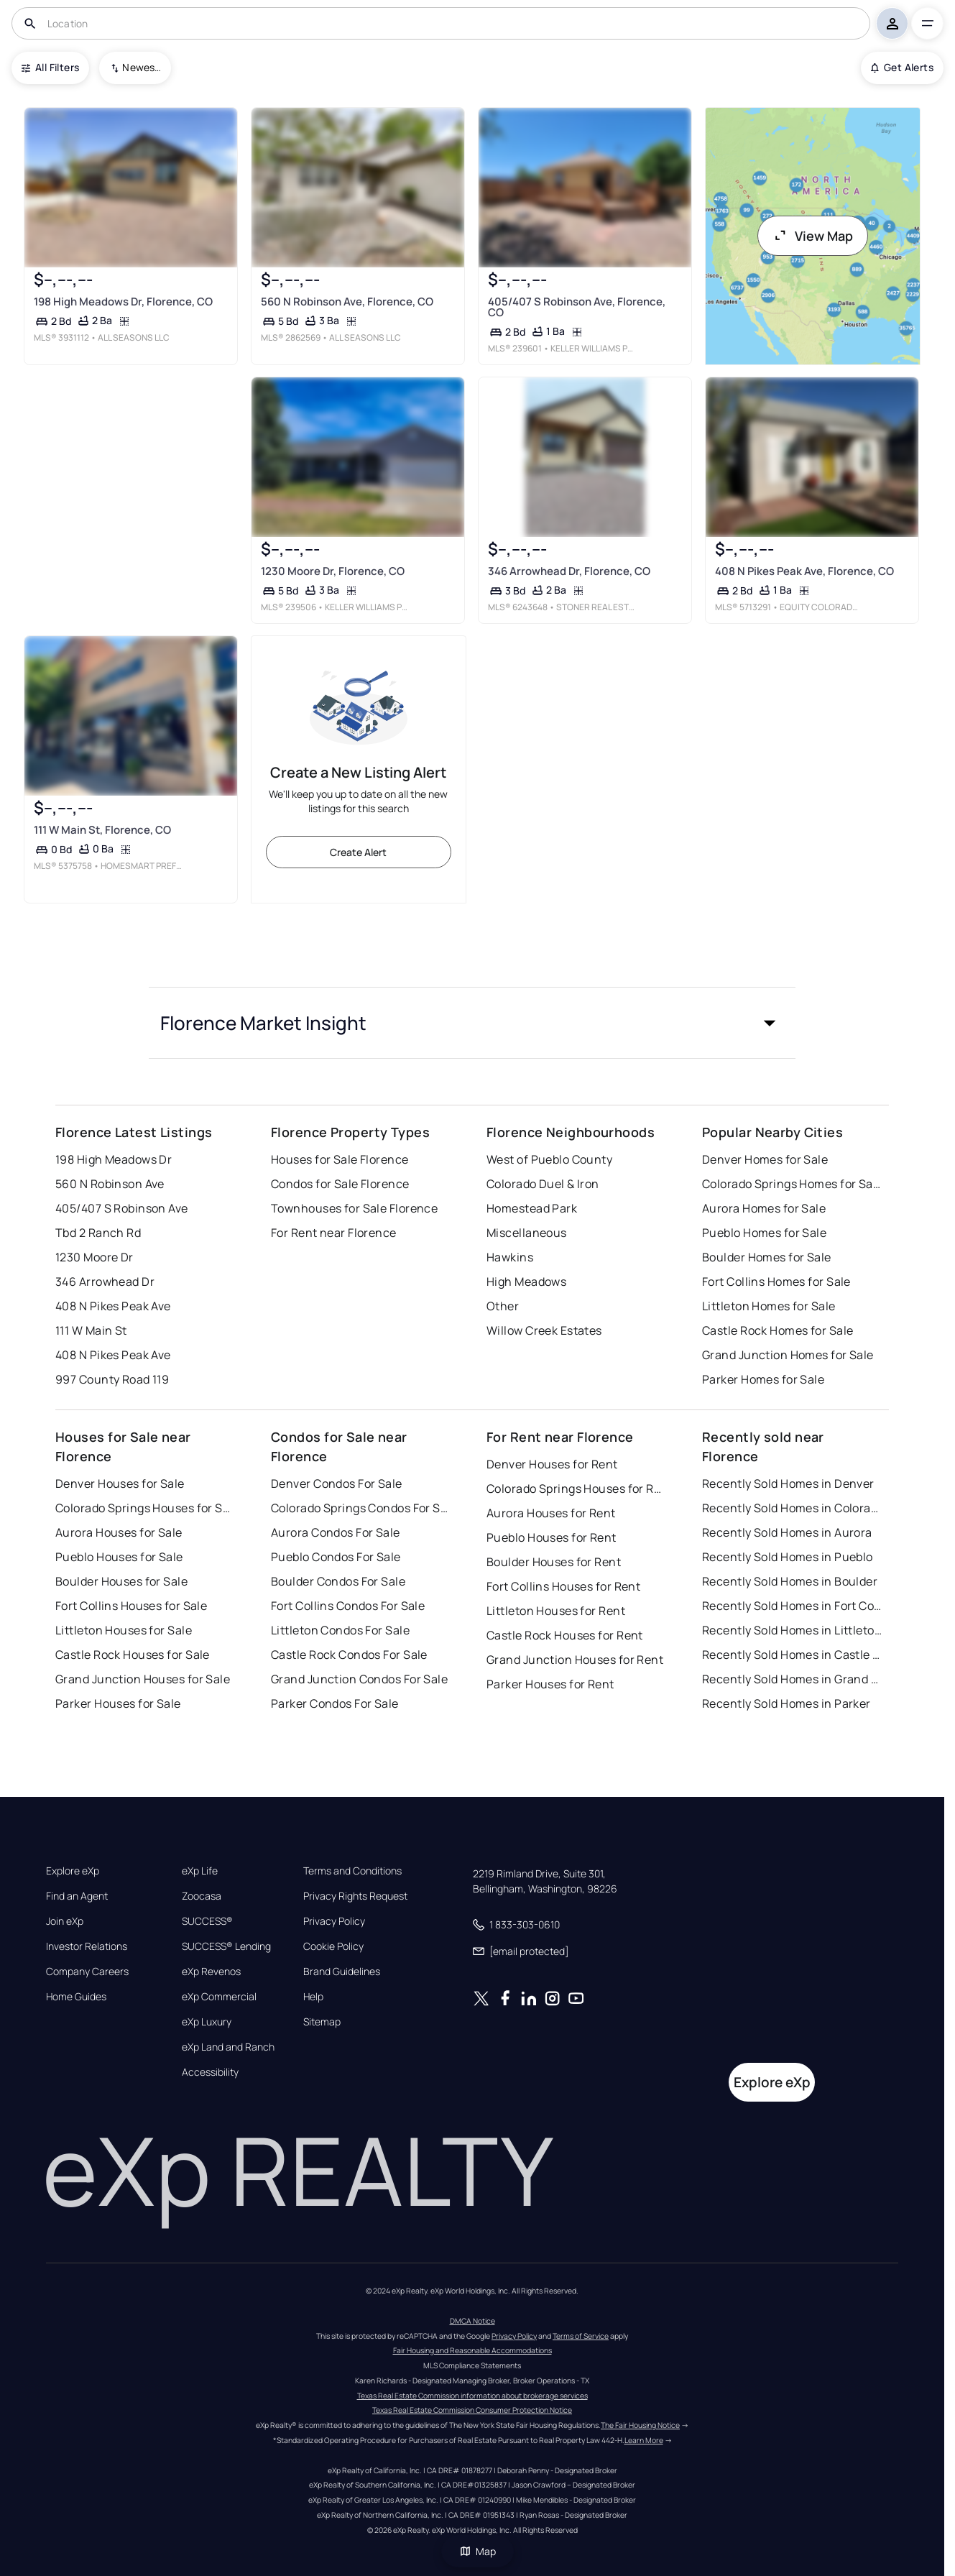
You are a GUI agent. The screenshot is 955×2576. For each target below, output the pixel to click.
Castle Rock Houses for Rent (564, 1635)
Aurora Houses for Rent (551, 1513)
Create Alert (358, 852)
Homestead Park (531, 1208)
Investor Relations (86, 1946)
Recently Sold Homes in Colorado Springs (792, 1508)
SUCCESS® (207, 1921)
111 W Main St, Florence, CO (102, 829)
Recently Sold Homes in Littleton (792, 1630)
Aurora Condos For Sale (335, 1532)
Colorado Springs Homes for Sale (792, 1184)
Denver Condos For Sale (336, 1483)
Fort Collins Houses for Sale (131, 1606)
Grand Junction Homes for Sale (788, 1355)
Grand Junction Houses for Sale (142, 1679)
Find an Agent (77, 1896)
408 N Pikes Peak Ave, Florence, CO (804, 571)
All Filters (50, 67)
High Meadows (526, 1281)
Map (478, 2551)
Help (313, 1997)
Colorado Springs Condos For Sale (361, 1508)
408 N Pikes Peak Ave (113, 1306)
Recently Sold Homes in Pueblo (787, 1557)
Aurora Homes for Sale (764, 1208)
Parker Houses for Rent (550, 1684)
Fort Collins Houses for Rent (563, 1586)
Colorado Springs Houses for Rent (576, 1488)
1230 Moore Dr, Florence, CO (333, 571)
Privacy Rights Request (355, 1896)
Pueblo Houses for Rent (551, 1537)
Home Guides (76, 1997)
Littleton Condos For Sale (340, 1630)
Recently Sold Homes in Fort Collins (792, 1606)
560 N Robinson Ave (110, 1184)
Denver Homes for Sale (765, 1159)
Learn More (643, 2440)
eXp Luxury (206, 2022)
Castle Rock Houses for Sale (132, 1654)
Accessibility (210, 2072)
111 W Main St (91, 1330)
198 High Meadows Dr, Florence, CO (123, 301)
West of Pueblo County (549, 1159)
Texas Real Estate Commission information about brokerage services (472, 2396)
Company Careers (87, 1971)
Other (502, 1306)
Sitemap (322, 2022)
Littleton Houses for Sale (123, 1630)
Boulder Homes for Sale (766, 1257)
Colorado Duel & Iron (542, 1184)
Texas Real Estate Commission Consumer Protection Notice (472, 2410)
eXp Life (200, 1871)
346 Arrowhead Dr (104, 1281)
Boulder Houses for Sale (121, 1581)
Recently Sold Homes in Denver (788, 1483)
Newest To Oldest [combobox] (141, 67)
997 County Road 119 (112, 1379)
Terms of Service (581, 2336)
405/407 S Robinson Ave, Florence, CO (576, 307)
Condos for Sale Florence (340, 1184)
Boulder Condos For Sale (338, 1581)
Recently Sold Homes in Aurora (787, 1532)
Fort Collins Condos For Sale (348, 1606)
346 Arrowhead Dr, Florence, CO (569, 571)
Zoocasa (201, 1896)
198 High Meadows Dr (113, 1159)
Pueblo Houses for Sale (119, 1557)
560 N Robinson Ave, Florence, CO (347, 301)
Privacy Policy (334, 1921)
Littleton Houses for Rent (555, 1611)
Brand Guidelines (341, 1971)
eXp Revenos (211, 1971)
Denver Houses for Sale (120, 1483)
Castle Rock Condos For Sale (349, 1654)
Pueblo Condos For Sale (336, 1557)
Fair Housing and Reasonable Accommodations (472, 2350)
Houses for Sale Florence (340, 1159)
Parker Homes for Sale (763, 1379)
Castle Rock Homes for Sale (777, 1330)
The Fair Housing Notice (640, 2425)
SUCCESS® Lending (226, 1946)
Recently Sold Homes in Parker (786, 1703)
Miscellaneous (526, 1233)
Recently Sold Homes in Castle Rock (792, 1654)
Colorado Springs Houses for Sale (145, 1508)
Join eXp (64, 1921)
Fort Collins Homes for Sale (776, 1281)
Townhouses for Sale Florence (354, 1208)
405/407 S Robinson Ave (121, 1208)
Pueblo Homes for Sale (764, 1233)
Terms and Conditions (352, 1871)
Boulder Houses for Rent (553, 1562)
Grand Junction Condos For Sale (359, 1679)
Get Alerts (902, 67)
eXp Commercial (219, 1997)
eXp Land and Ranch (228, 2047)
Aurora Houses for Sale (119, 1532)
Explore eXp (72, 1871)
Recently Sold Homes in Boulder (789, 1581)
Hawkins (509, 1257)
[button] (472, 1023)
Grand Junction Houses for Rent (574, 1660)
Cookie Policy (333, 1946)
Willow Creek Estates (544, 1330)
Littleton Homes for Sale (769, 1306)
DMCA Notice (472, 2321)
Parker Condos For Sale (335, 1703)
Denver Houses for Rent (552, 1464)
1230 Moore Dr (94, 1257)
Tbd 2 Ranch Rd (98, 1233)
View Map (812, 235)
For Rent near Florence (334, 1233)
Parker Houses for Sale (118, 1703)
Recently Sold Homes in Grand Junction (792, 1679)
